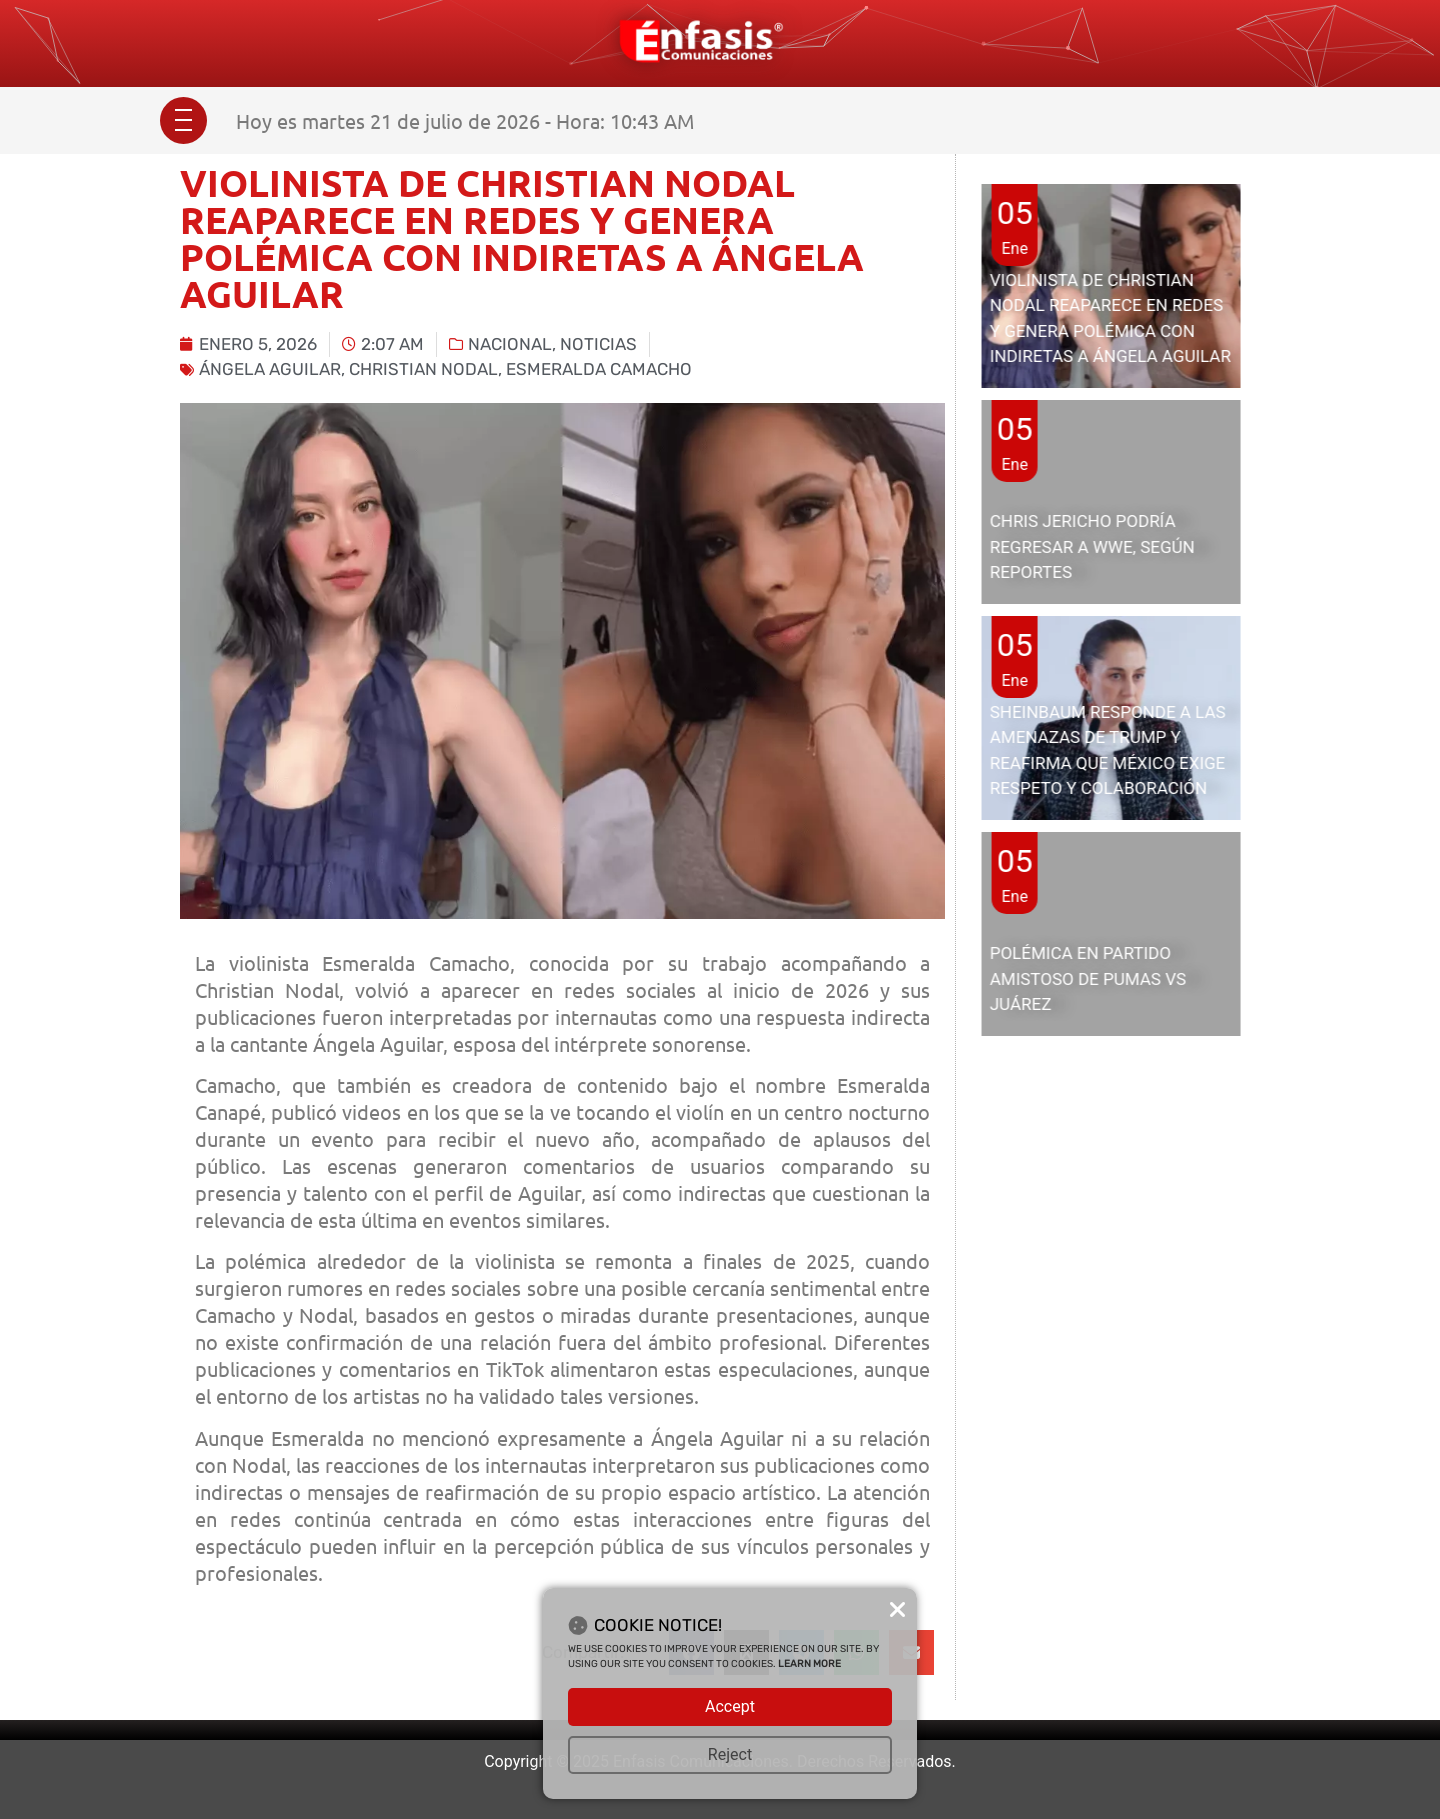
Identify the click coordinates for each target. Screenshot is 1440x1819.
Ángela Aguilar (270, 369)
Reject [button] (730, 1754)
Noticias (598, 344)
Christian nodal (423, 369)
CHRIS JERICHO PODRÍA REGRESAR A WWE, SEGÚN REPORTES (1092, 546)
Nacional (510, 344)
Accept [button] (730, 1706)
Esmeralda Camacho (599, 369)
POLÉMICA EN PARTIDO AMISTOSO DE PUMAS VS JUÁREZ (1088, 978)
